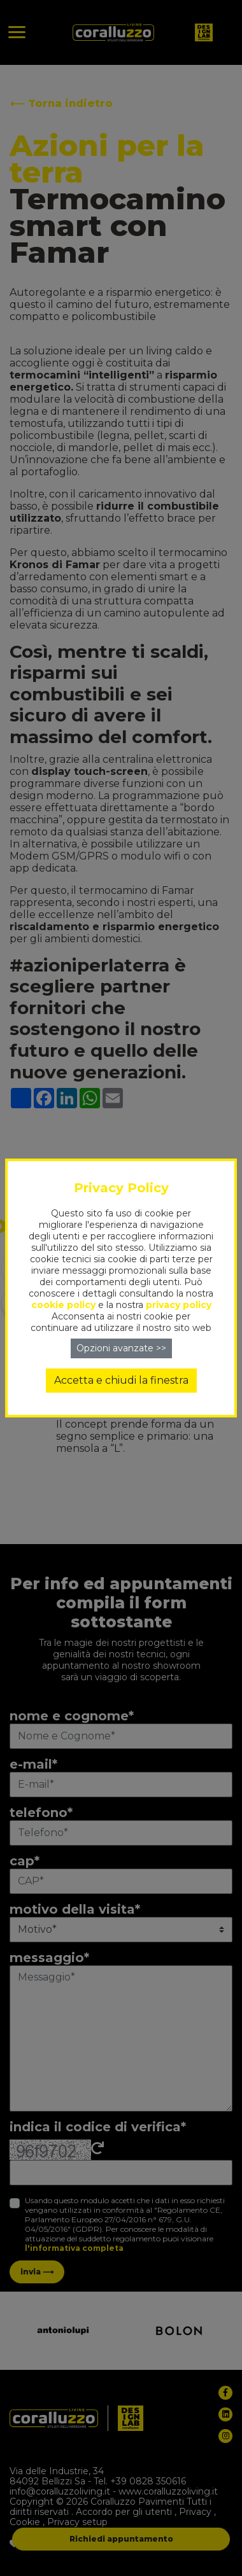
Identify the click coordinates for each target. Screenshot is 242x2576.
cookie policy (63, 1305)
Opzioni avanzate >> (121, 1348)
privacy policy (178, 1305)
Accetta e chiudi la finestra (121, 1380)
